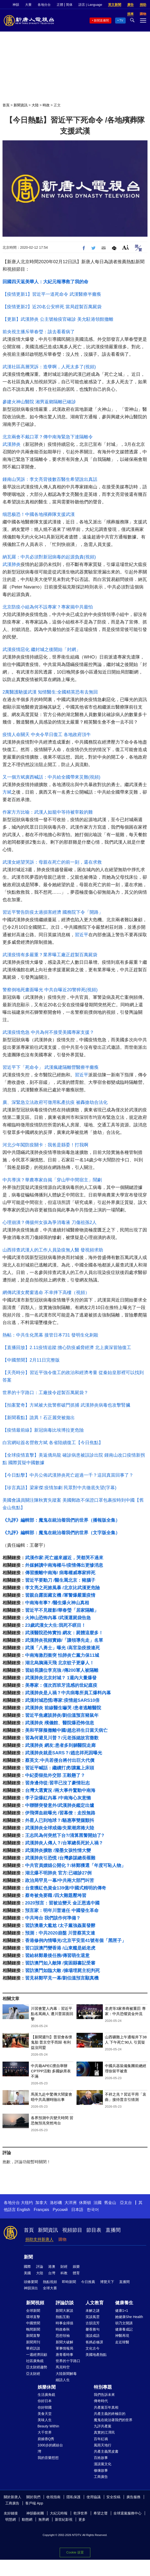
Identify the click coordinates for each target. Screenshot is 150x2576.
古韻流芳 (93, 2323)
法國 (98, 2202)
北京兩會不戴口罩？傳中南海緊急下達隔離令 (48, 436)
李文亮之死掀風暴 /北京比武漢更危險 (62, 1587)
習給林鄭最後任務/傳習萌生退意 (57, 1955)
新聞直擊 (33, 2336)
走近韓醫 (122, 2342)
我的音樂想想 (48, 2458)
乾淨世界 (80, 2513)
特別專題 (103, 2387)
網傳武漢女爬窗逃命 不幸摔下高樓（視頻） (46, 1292)
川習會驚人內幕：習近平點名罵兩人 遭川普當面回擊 (52, 2013)
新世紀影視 (63, 2519)
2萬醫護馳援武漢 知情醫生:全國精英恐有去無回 (50, 692)
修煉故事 (101, 2470)
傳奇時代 (101, 2401)
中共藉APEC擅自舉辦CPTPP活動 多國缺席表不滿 (51, 2071)
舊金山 (110, 2202)
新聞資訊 (21, 105)
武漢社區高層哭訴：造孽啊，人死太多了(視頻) (49, 366)
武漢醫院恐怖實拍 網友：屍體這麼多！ (64, 1632)
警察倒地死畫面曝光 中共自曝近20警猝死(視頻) (50, 989)
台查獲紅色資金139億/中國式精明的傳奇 (65, 1887)
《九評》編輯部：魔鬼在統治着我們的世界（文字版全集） (61, 1532)
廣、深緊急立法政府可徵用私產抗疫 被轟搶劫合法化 (55, 1102)
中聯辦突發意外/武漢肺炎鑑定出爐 (59, 1805)
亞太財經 (33, 2374)
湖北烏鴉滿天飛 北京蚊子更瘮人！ (59, 1662)
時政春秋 (63, 2329)
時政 (46, 105)
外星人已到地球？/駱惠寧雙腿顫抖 (59, 1820)
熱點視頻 (50, 2282)
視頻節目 (72, 2230)
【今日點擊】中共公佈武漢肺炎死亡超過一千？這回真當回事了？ (68, 1475)
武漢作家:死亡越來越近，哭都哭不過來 (64, 1557)
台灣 (51, 2273)
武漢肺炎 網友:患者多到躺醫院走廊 (60, 1745)
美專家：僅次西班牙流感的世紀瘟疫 (61, 1685)
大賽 (28, 5)
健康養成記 (124, 2329)
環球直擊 (33, 2317)
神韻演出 (31, 2288)
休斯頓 (85, 2202)
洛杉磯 (56, 2202)
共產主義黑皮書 (106, 2451)
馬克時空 (63, 2367)
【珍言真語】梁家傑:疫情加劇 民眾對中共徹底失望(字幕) (59, 1487)
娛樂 (76, 2267)
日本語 (77, 2209)
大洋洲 (70, 2202)
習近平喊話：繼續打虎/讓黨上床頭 (59, 1767)
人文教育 (95, 2302)
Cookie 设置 (75, 2552)
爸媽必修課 (94, 2342)
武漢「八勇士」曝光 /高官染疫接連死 (62, 1647)
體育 (76, 2273)
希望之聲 (101, 2513)
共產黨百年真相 (106, 2407)
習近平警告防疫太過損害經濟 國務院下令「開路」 (53, 912)
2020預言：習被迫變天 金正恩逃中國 (62, 1902)
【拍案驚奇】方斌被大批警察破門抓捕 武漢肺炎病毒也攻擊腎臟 (66, 1405)
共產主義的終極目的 (109, 2414)
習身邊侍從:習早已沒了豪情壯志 (57, 1782)
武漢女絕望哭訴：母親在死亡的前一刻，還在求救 (52, 862)
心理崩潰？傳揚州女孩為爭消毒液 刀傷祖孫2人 (50, 1222)
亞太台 (126, 2202)
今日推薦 (88, 2282)
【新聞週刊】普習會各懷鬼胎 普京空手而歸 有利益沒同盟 (51, 2042)
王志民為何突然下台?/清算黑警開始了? (64, 1835)
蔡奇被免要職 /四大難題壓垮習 (55, 1895)
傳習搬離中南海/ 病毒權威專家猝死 (60, 1572)
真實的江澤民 (104, 2432)
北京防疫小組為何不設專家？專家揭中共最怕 (48, 606)
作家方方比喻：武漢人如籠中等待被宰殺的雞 (48, 812)
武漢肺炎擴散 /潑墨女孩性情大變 (58, 1850)
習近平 (81, 934)
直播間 (113, 2230)
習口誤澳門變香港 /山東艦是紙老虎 (60, 1948)
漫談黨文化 (102, 2464)
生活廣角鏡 (46, 2395)
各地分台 (44, 5)
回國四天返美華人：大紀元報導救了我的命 (45, 281)
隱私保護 (73, 2497)
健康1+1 (121, 2311)
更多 (82, 2519)
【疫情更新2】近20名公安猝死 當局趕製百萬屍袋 (52, 306)
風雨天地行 (102, 2445)
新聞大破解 (64, 2342)
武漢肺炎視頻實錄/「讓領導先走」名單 (64, 1640)
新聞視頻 (35, 2302)
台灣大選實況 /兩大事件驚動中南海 (60, 1790)
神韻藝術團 (35, 2513)
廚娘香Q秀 (46, 2439)
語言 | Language (90, 5)
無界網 (43, 2519)
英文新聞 (114, 5)
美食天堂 (45, 2414)
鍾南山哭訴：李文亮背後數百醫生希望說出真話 (50, 479)
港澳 (51, 2267)
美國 (27, 2273)
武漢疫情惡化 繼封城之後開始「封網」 (42, 649)
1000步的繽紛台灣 (50, 2448)
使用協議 (94, 2497)
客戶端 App (34, 2503)
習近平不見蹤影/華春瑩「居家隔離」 (62, 1610)
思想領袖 (63, 2336)
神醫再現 (122, 2336)
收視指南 (53, 2497)
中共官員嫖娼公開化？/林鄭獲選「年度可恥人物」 (75, 1865)
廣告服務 (133, 2497)
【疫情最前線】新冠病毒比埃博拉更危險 (43, 1430)
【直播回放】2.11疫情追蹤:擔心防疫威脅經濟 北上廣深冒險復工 (67, 1347)
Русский (60, 2209)
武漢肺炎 (12, 444)
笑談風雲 (93, 2317)
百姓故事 (101, 2458)
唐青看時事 (64, 2355)
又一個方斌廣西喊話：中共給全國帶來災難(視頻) (51, 777)
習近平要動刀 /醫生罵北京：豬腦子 (60, 1580)
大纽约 (27, 2202)
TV (121, 20)
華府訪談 (33, 2348)
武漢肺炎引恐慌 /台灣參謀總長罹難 (60, 1857)
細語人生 (63, 2380)
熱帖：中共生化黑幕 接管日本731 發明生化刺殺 (50, 1335)
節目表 (93, 2230)
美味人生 (45, 2420)
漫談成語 (93, 2336)
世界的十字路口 (68, 2361)
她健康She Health (129, 2317)
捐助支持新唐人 (39, 2239)
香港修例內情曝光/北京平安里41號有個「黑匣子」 (75, 1940)
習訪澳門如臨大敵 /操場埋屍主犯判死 (62, 1970)
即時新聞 (69, 2282)
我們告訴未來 (104, 2395)
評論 (39, 2267)
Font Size (125, 247)
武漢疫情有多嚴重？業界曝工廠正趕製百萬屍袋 (50, 954)
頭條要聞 (31, 2282)
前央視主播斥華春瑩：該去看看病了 (39, 331)
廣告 (130, 5)
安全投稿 (113, 2497)
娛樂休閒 (47, 2387)
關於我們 (33, 2497)
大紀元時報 (58, 2513)
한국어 (93, 2209)
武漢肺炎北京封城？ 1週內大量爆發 (61, 1677)
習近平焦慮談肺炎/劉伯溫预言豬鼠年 (62, 1715)
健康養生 (124, 2302)
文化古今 (93, 2348)
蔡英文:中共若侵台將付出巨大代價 (59, 1760)
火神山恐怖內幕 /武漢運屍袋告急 (58, 1617)
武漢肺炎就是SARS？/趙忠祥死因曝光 (63, 1752)
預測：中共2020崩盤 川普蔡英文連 (60, 1933)
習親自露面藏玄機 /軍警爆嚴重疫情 (60, 1595)
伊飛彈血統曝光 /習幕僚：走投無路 (60, 1812)
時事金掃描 (64, 2323)
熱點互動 (63, 2317)
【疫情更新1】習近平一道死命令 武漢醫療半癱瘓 (52, 294)
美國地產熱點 (96, 2355)
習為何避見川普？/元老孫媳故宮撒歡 (62, 1737)
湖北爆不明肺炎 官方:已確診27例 (58, 1872)
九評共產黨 (102, 2426)
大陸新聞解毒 (66, 2374)
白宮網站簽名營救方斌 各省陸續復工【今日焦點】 (53, 1442)
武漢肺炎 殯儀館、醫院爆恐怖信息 (59, 1722)
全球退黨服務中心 (127, 2513)
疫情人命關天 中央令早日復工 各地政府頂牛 (47, 734)
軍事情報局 (64, 2348)
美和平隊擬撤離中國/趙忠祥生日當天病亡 (66, 1730)
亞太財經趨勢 (36, 2367)
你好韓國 (45, 2407)
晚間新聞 (33, 2329)
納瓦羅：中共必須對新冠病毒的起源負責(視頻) (49, 556)
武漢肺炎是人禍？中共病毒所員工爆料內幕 (68, 1692)
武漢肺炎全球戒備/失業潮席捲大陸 (59, 1827)
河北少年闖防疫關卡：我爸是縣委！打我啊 (45, 1144)
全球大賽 (50, 2288)
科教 (63, 2273)
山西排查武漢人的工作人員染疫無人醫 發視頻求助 (53, 1249)
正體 (60, 5)
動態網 (27, 2519)
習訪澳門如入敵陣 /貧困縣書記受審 (60, 1963)
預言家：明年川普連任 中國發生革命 (62, 1910)
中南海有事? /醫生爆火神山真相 (57, 1602)
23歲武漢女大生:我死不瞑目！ (55, 1625)
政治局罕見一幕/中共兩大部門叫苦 (59, 1880)
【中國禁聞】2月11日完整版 (31, 1360)
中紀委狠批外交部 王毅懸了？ (55, 1775)
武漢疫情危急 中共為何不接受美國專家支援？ (48, 1032)
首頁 (6, 105)
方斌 (7, 792)
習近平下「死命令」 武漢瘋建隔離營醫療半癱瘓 (51, 1067)
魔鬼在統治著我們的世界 (113, 2420)
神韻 (16, 5)
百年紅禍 (101, 2439)
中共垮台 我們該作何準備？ (53, 1917)
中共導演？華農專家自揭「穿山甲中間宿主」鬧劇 (52, 1179)
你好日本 (45, 2401)
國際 (27, 2267)
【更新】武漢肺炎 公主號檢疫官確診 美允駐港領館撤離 (58, 319)
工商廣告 (101, 2477)
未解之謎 (93, 2311)
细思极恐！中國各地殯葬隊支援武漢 (39, 514)
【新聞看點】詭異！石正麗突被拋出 (39, 1417)
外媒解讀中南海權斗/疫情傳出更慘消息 (64, 1565)
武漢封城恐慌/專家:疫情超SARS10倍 (62, 1700)
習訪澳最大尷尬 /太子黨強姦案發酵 (60, 1925)
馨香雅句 (93, 2329)
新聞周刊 (33, 2342)
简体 (69, 5)
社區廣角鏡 (35, 2361)
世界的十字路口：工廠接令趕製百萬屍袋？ (45, 1392)
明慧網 (10, 2519)
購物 (62, 2239)
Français (41, 2209)
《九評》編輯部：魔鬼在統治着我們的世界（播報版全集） (61, 1520)
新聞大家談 (64, 2311)
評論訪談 (65, 2302)
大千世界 (45, 2432)
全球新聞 (33, 2311)
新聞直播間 (101, 20)
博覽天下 (107, 2282)
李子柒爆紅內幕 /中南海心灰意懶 (58, 1797)
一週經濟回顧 (36, 2355)
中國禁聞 (33, 2323)
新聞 (28, 2257)
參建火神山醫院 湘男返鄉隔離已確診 (39, 401)
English (23, 2209)
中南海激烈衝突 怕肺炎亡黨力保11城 (62, 1655)
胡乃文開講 (124, 2323)
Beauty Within (48, 2426)
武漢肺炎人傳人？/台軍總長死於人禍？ (64, 1842)
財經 (63, 2267)
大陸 (35, 105)
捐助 (143, 5)
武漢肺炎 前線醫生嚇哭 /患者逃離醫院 (63, 1707)
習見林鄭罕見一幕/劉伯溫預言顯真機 (62, 1978)
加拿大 (41, 2202)
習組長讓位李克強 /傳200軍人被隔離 (61, 1670)
